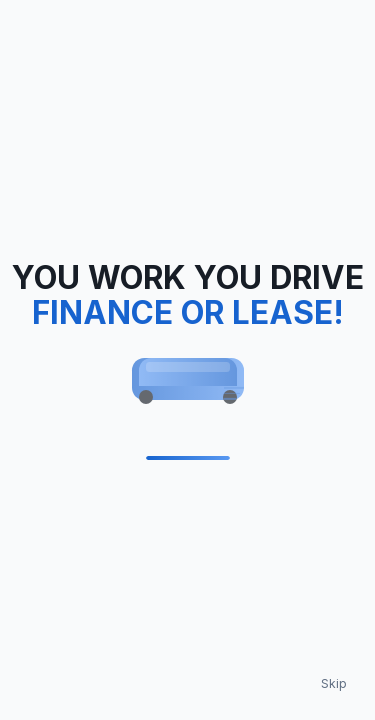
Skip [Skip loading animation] (334, 683)
